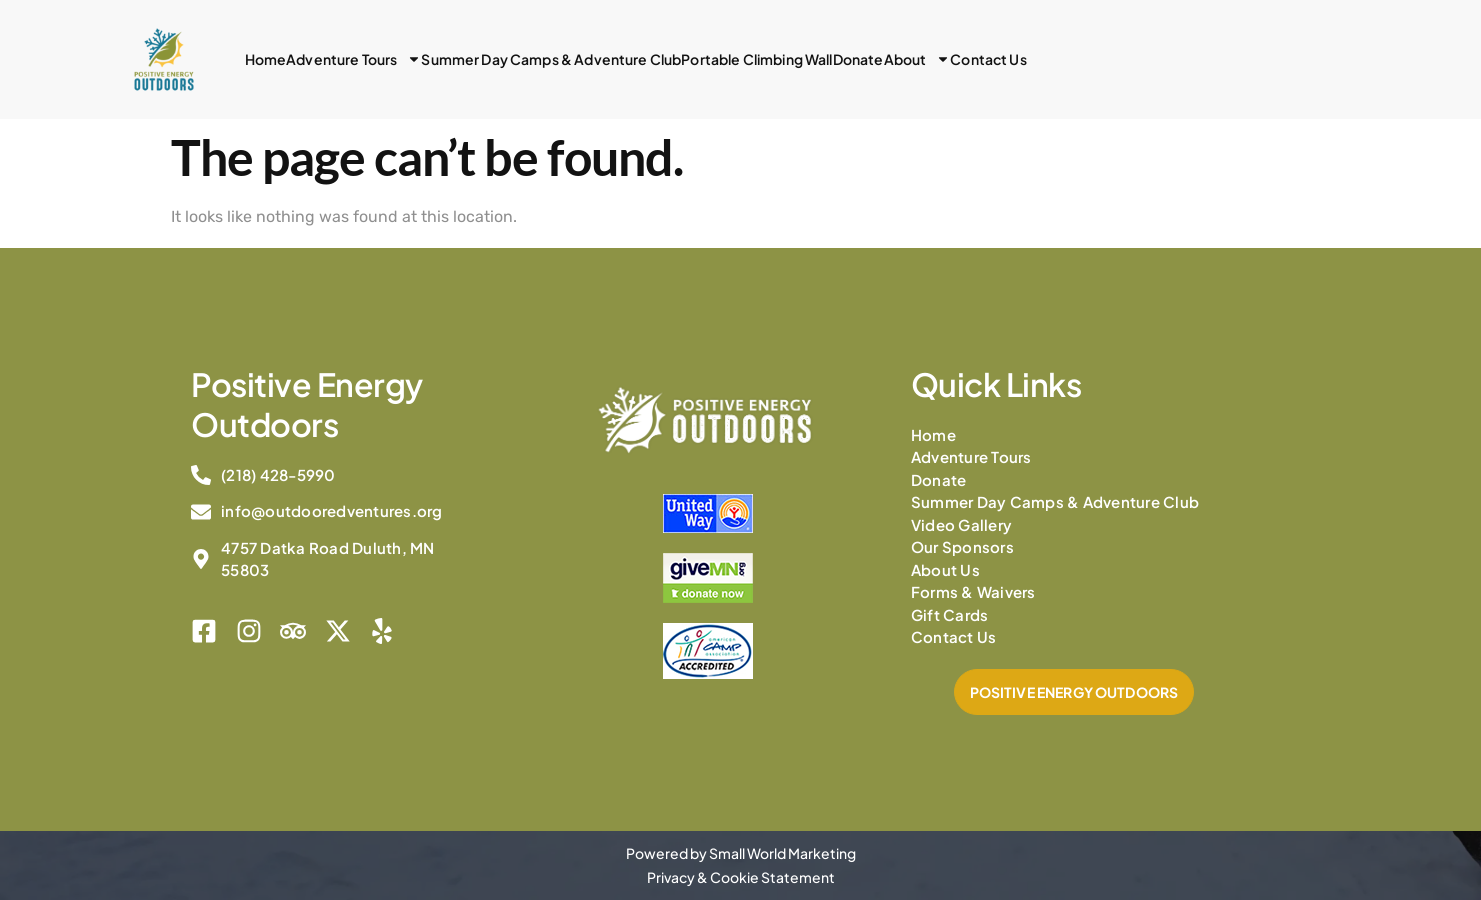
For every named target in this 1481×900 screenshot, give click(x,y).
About (917, 59)
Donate (858, 59)
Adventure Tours (353, 59)
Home (266, 59)
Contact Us (988, 59)
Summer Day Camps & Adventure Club (551, 59)
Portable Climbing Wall (756, 59)
